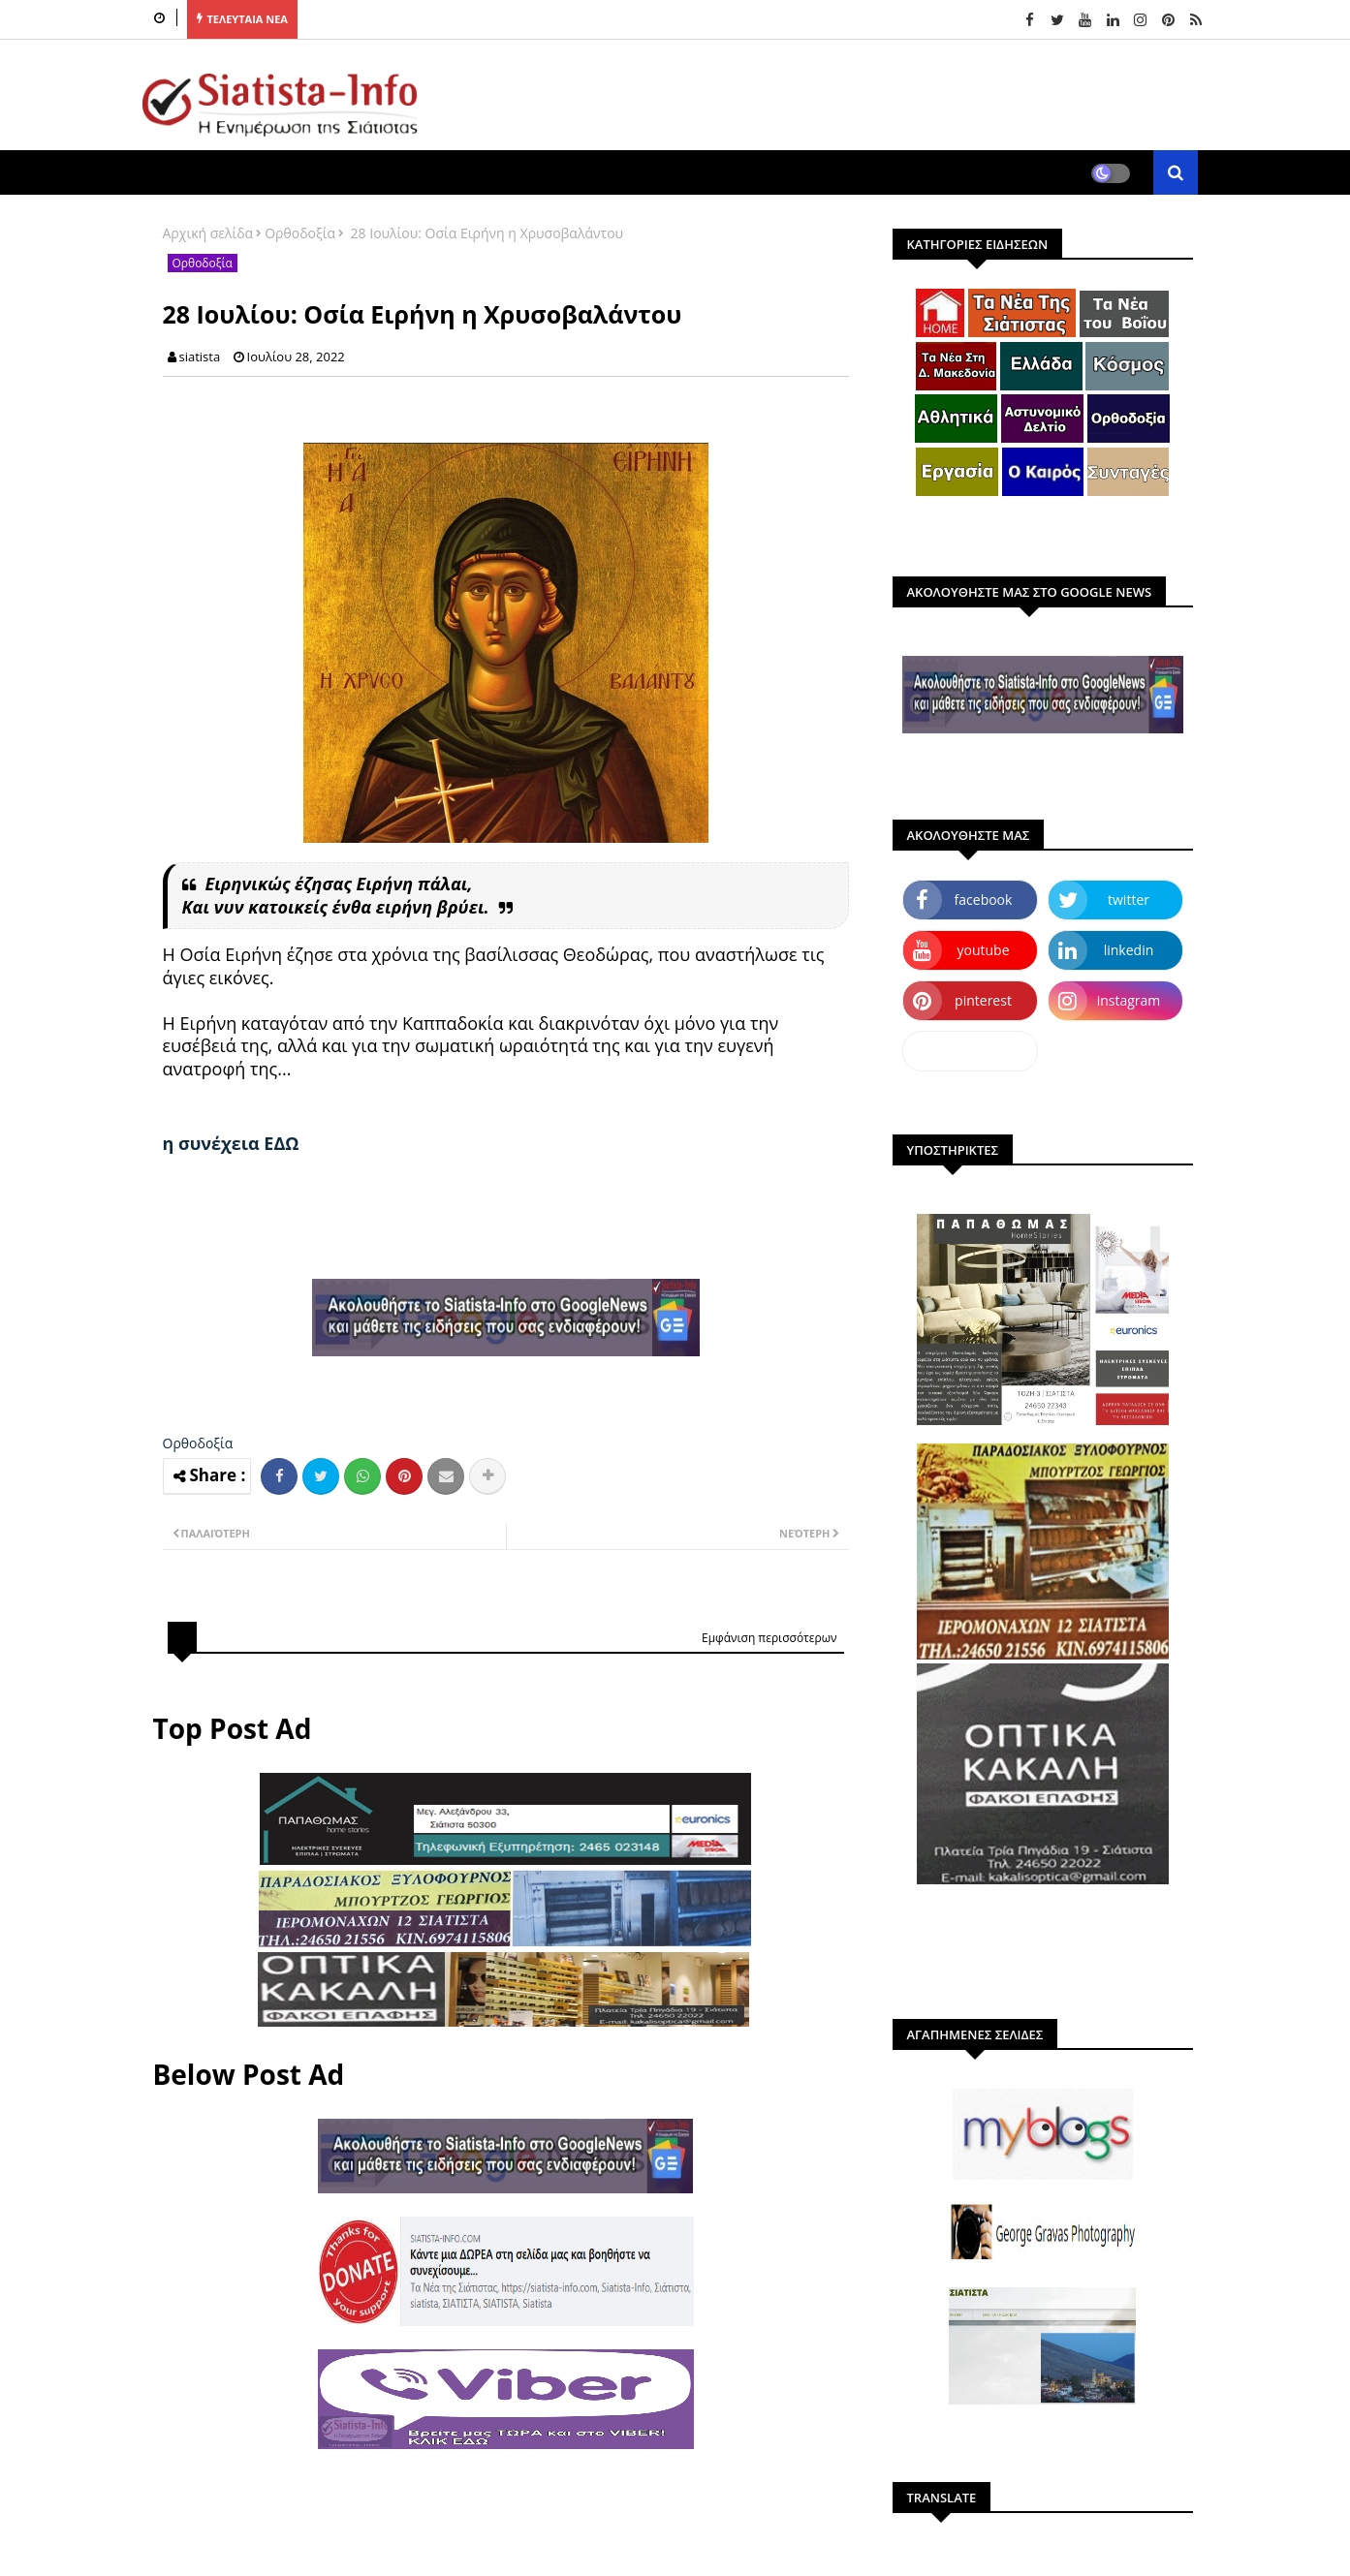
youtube (983, 950)
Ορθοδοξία (300, 233)
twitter (1128, 899)
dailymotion (969, 1050)
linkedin (1129, 950)
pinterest (983, 1000)
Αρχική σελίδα (208, 233)
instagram (1129, 1000)
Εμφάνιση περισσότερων (769, 1637)
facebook (984, 899)
